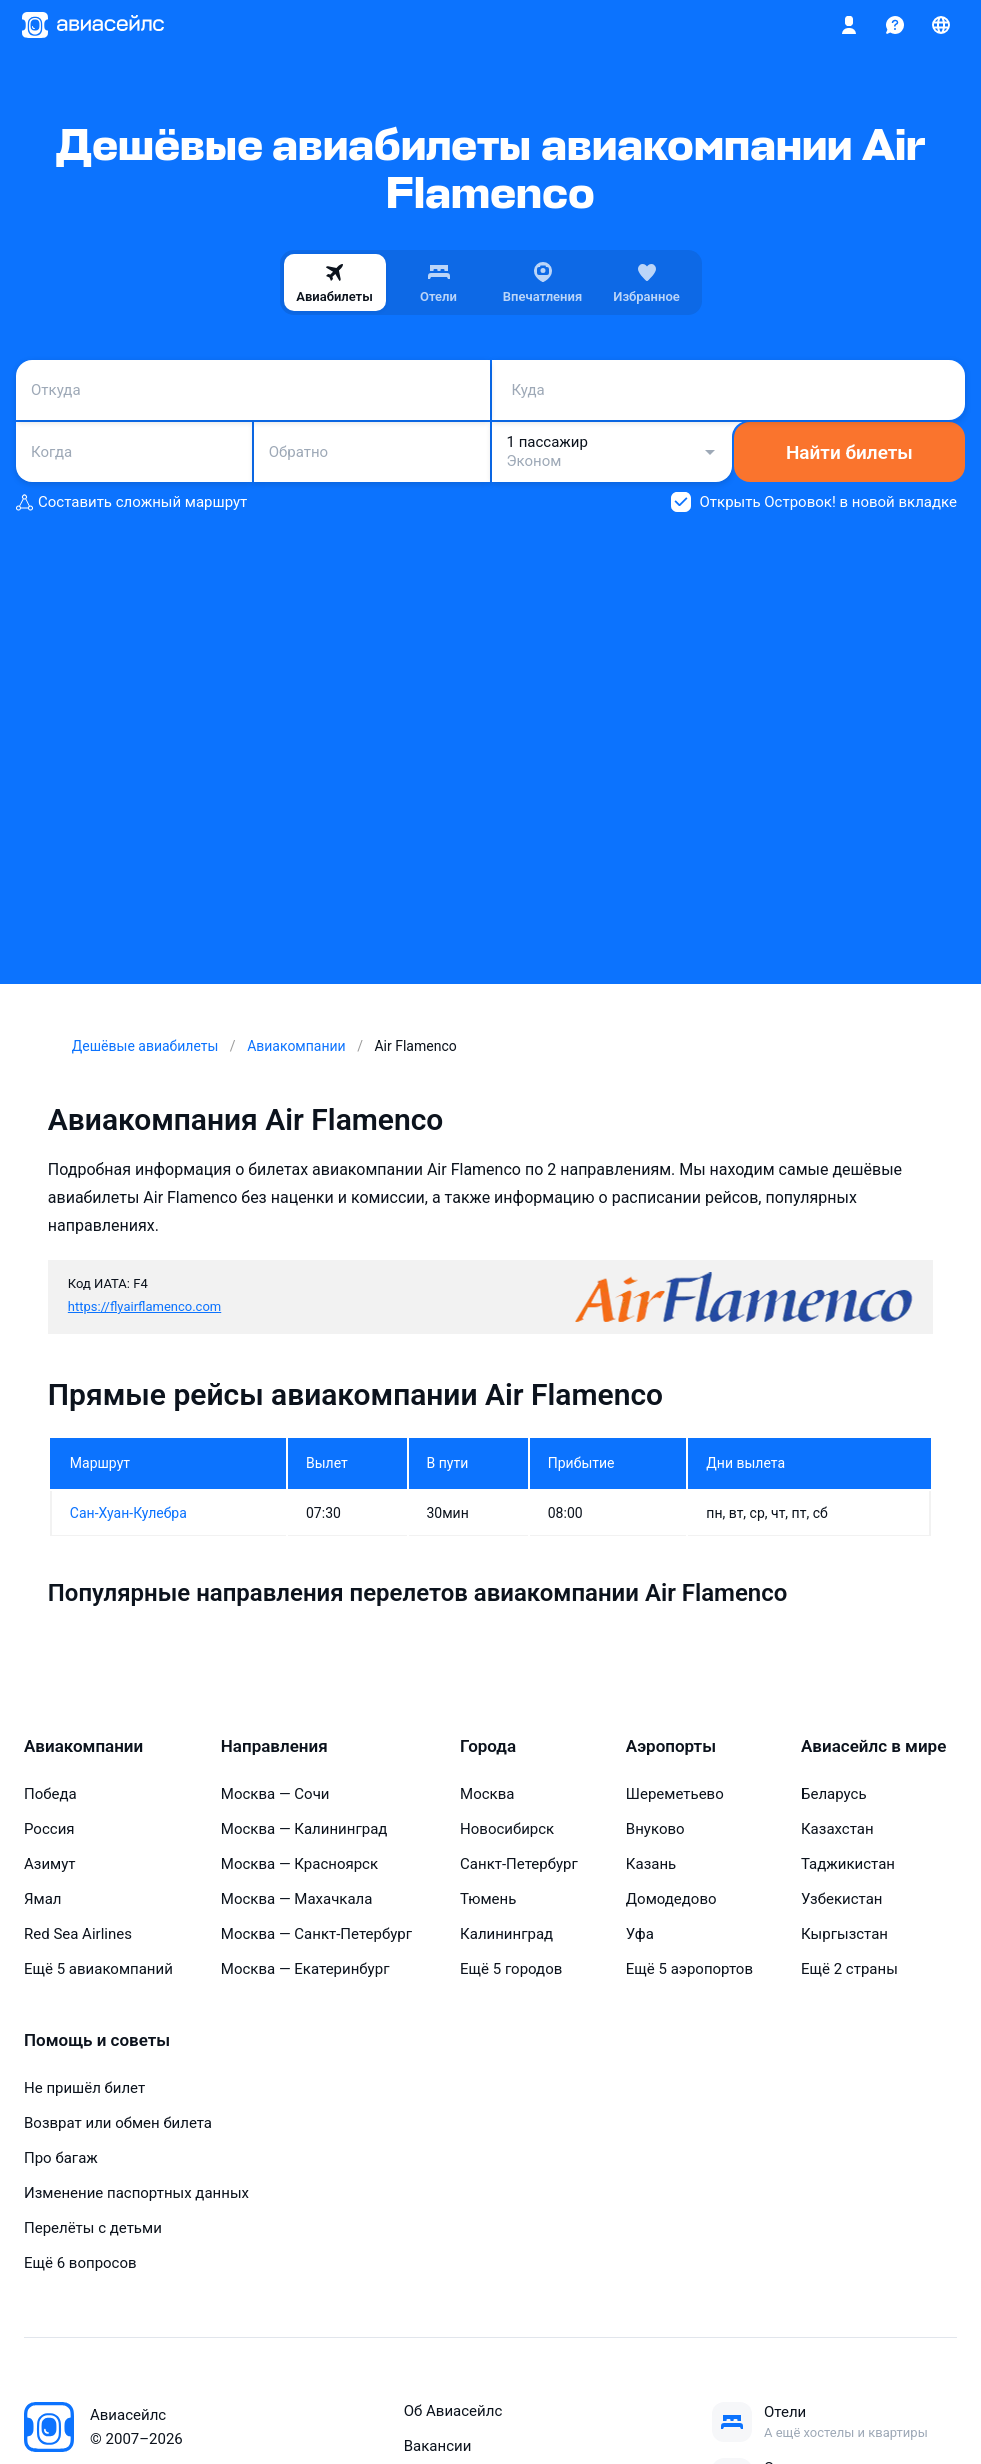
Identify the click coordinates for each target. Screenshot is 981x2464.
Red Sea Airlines (78, 1934)
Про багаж (61, 2158)
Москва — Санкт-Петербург (316, 1934)
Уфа (640, 1934)
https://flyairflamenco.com (144, 1306)
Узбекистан (842, 1899)
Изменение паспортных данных (136, 2193)
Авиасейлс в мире (873, 1746)
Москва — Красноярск (299, 1864)
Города (488, 1746)
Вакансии (438, 2446)
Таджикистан (848, 1864)
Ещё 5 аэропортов (689, 1969)
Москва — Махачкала (297, 1899)
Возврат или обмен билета (118, 2123)
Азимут (50, 1864)
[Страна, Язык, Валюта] (941, 25)
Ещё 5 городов (511, 1969)
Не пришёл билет (84, 2088)
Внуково (655, 1829)
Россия (49, 1829)
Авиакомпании (83, 1746)
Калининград (506, 1934)
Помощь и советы (97, 2040)
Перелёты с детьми (93, 2228)
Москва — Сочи (275, 1794)
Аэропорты (671, 1746)
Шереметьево (675, 1794)
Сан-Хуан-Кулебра (128, 1513)
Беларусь (834, 1794)
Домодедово (671, 1899)
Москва (487, 1794)
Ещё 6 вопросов (80, 2263)
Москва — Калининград (304, 1829)
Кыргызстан (844, 1934)
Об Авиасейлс (453, 2411)
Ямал (43, 1899)
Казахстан (837, 1829)
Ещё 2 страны (849, 1969)
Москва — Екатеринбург (305, 1969)
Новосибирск (507, 1829)
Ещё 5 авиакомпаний (98, 1969)
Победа (50, 1794)
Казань (651, 1864)
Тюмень (488, 1899)
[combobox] (253, 390)
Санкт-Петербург (519, 1864)
